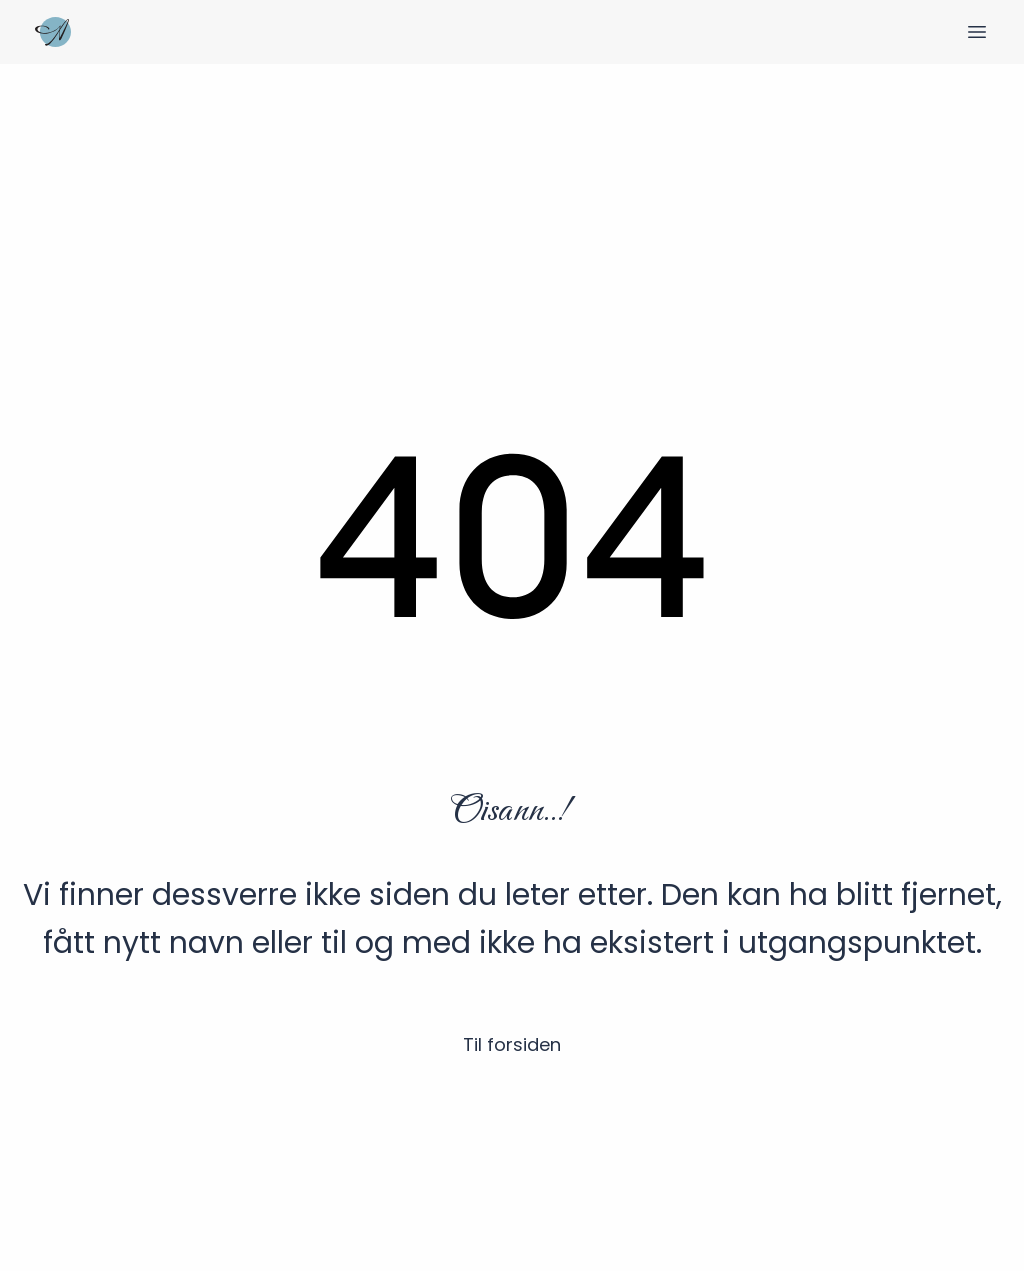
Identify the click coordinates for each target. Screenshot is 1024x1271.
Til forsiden (512, 1044)
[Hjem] (52, 32)
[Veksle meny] (977, 32)
